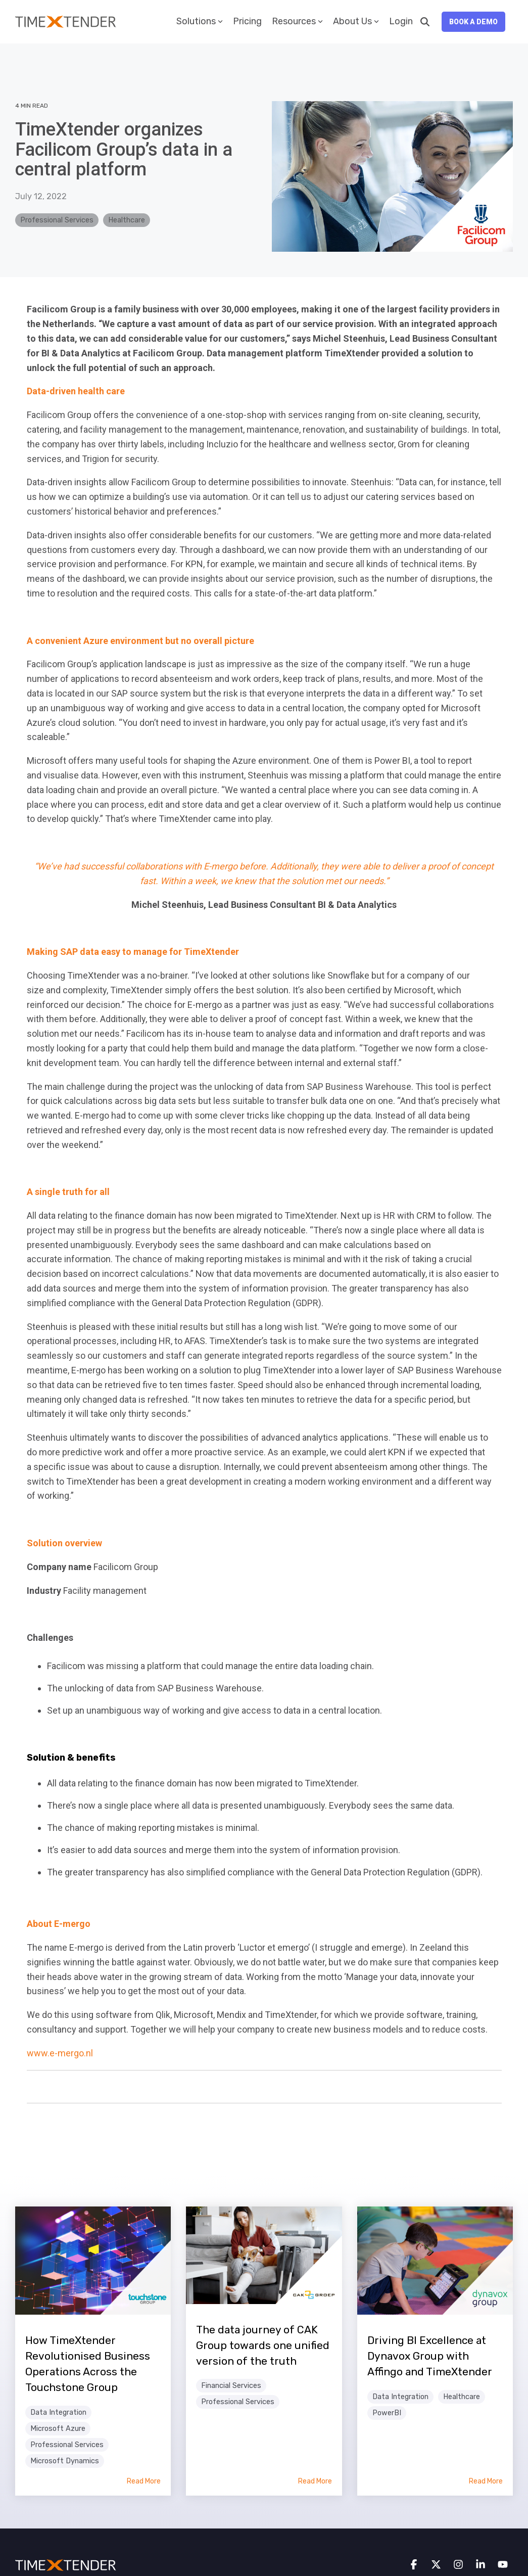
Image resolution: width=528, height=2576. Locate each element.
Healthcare (126, 220)
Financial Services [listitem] (231, 2385)
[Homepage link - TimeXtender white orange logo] (65, 2565)
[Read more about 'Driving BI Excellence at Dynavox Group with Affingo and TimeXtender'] (435, 2260)
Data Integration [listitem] (58, 2412)
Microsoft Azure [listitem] (57, 2428)
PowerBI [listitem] (386, 2413)
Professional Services (56, 220)
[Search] (424, 22)
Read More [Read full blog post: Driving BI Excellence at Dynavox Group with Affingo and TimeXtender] (486, 2481)
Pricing (247, 21)
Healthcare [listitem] (461, 2397)
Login (401, 21)
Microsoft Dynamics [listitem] (64, 2461)
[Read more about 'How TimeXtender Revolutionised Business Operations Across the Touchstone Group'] (93, 2260)
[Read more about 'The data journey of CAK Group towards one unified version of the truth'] (264, 2255)
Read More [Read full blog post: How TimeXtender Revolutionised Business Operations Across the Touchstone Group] (144, 2481)
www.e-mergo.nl (60, 2053)
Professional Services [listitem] (67, 2445)
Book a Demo (473, 22)
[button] (414, 2565)
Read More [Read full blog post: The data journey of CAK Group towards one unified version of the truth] (315, 2481)
